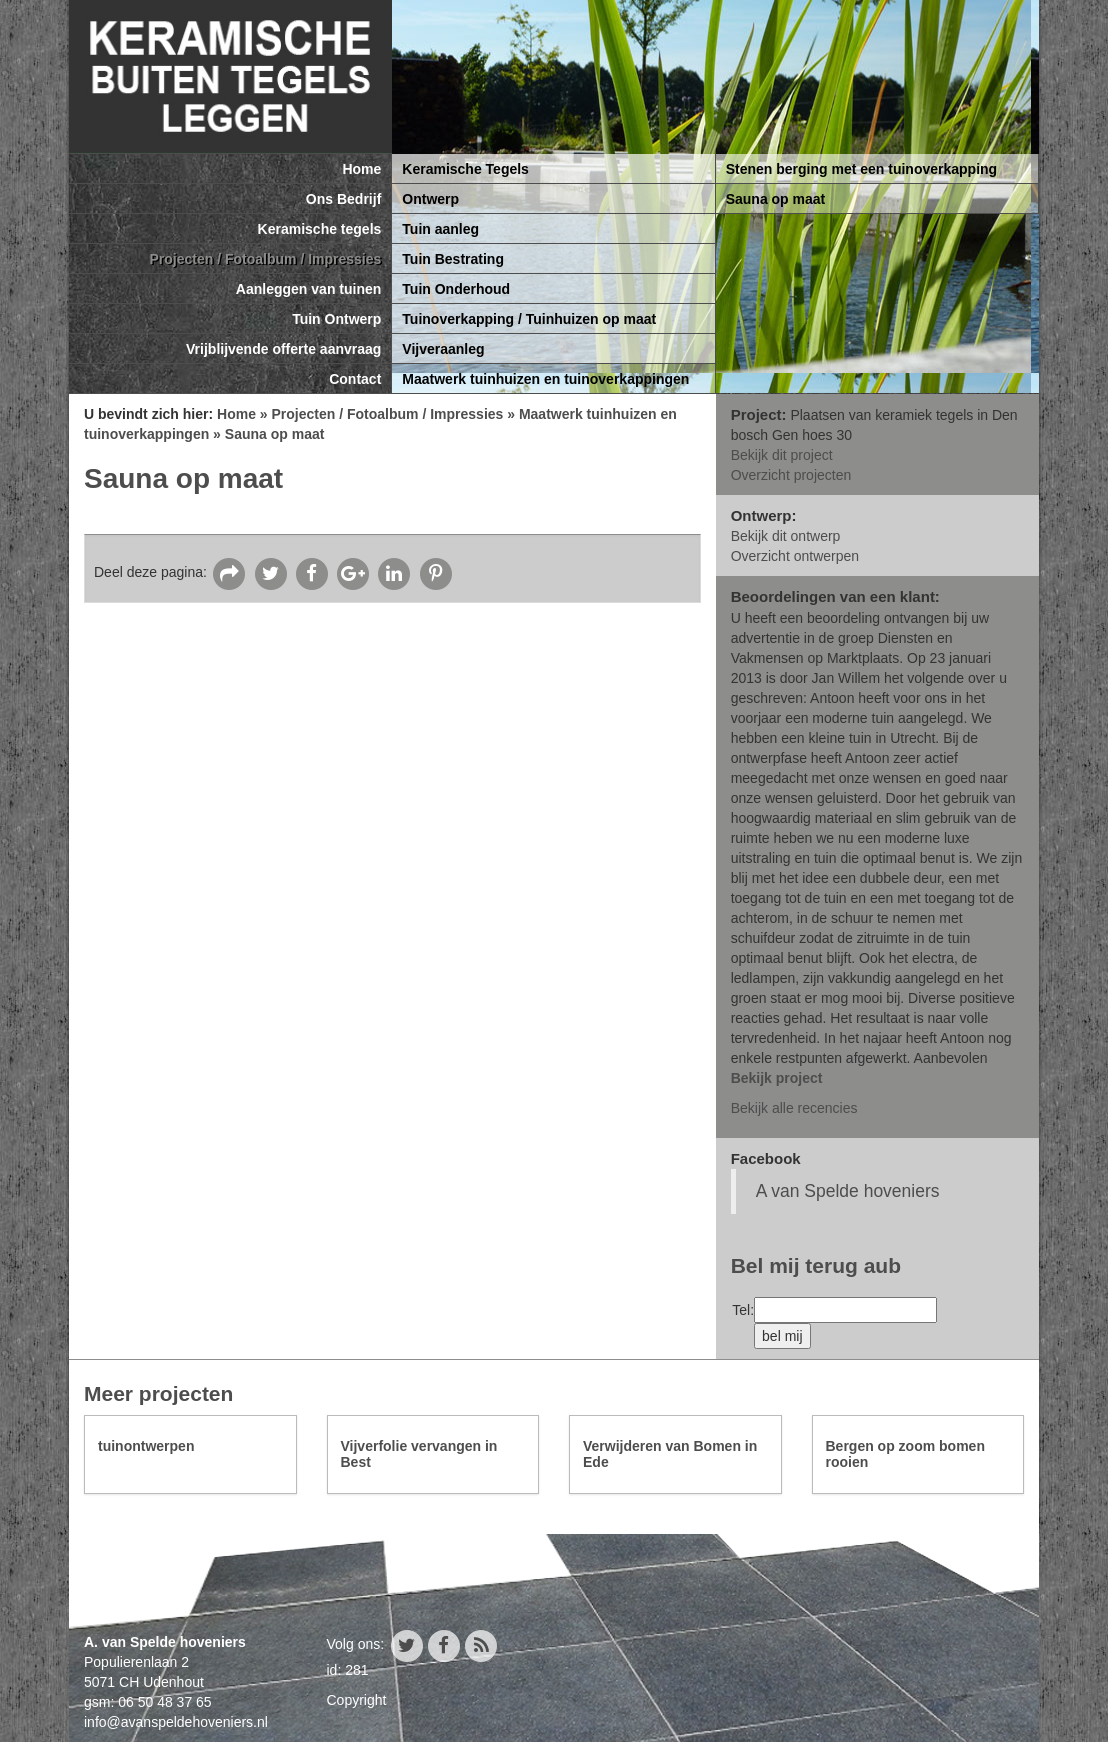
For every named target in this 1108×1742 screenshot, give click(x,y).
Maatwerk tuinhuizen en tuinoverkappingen (545, 379)
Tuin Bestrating (453, 259)
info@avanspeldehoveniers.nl (176, 1722)
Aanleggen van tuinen (308, 289)
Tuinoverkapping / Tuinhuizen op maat (529, 319)
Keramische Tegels (465, 169)
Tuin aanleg (440, 229)
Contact (355, 379)
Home (361, 169)
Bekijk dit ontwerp (786, 536)
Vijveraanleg (443, 349)
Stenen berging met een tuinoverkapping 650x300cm (861, 172)
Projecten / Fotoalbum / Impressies (265, 259)
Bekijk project (777, 1078)
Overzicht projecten (791, 475)
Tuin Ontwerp (336, 319)
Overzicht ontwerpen (795, 556)
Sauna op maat (776, 199)
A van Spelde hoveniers (848, 1191)
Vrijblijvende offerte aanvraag (283, 349)
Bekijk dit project (782, 455)
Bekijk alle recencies (794, 1108)
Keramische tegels (320, 229)
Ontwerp (430, 199)
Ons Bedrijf (343, 199)
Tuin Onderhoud (456, 289)
